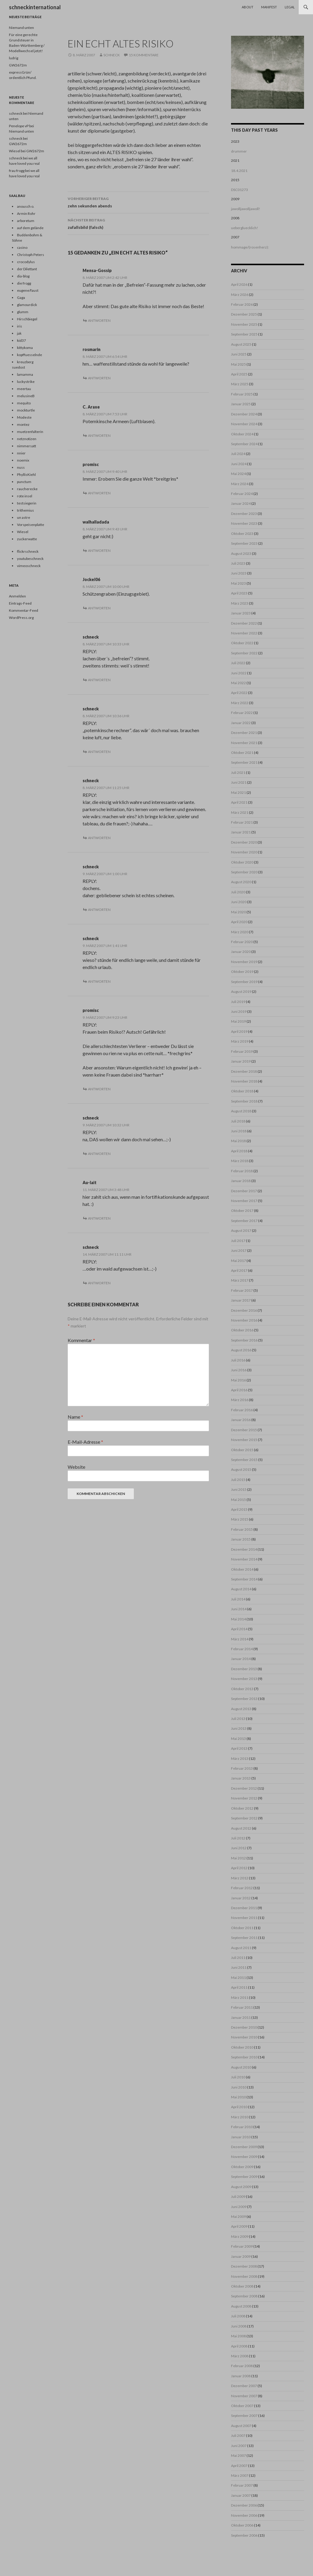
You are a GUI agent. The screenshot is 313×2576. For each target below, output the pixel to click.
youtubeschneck (30, 558)
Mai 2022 (238, 683)
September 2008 (244, 2296)
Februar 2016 (242, 1410)
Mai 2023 (238, 583)
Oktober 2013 (242, 1689)
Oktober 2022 (242, 643)
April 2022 (239, 692)
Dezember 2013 (244, 1669)
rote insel (24, 496)
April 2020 (239, 922)
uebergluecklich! (244, 228)
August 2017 (241, 1230)
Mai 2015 (238, 1499)
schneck (111, 55)
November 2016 (244, 1320)
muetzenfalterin (30, 431)
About (247, 7)
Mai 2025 (238, 364)
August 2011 (241, 1947)
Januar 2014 (241, 1658)
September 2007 (244, 2415)
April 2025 (239, 374)
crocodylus (26, 262)
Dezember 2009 (244, 2147)
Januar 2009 (241, 2256)
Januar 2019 (241, 1061)
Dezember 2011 (244, 1908)
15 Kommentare (144, 55)
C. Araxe (91, 406)
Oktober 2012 (242, 1808)
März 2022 (239, 703)
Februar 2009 (242, 2246)
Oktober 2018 (242, 1091)
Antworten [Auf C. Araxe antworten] (99, 435)
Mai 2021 (238, 792)
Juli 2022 (238, 663)
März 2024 (239, 484)
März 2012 (239, 1878)
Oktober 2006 (242, 2525)
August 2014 (241, 1589)
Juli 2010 (238, 2077)
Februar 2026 (242, 304)
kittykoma (25, 347)
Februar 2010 (242, 2127)
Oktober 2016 (242, 1330)
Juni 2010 (239, 2087)
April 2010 (239, 2107)
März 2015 (239, 1519)
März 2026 (239, 294)
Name (75, 1417)
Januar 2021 (241, 832)
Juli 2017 (238, 1240)
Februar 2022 (242, 712)
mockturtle (26, 410)
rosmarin (91, 349)
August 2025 (241, 344)
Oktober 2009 (242, 2166)
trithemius (25, 510)
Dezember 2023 (244, 513)
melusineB (26, 396)
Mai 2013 (238, 1738)
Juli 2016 (238, 1360)
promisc (91, 464)
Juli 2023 (238, 563)
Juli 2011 (238, 1957)
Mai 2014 (238, 1619)
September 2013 (244, 1698)
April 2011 (239, 1987)
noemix (23, 460)
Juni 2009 (239, 2206)
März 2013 (239, 1758)
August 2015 (241, 1469)
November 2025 (244, 324)
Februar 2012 (242, 1888)
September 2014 (244, 1579)
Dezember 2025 (244, 314)
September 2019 (244, 981)
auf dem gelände (30, 228)
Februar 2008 (242, 2366)
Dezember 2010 (244, 2027)
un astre (23, 517)
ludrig (13, 58)
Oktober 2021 (242, 752)
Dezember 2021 (244, 732)
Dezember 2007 (244, 2386)
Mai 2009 (238, 2216)
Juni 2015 (239, 1489)
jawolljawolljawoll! (245, 208)
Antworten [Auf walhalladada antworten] (99, 550)
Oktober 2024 (242, 434)
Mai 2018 (238, 1141)
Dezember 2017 (244, 1191)
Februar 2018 (242, 1171)
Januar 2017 (241, 1300)
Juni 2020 (239, 902)
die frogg (24, 283)
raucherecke (27, 489)
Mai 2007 (238, 2455)
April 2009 (239, 2226)
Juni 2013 (239, 1728)
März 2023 (239, 603)
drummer (239, 151)
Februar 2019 (242, 1051)
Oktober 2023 (242, 533)
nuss (21, 467)
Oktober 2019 (242, 971)
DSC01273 (239, 189)
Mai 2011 (238, 1977)
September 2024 (244, 444)
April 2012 (239, 1868)
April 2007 (239, 2465)
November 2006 (244, 2515)
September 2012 (244, 1818)
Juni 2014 (239, 1609)
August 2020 (241, 882)
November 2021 (244, 742)
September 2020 (244, 872)
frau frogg (16, 170)
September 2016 (244, 1340)
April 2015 (239, 1509)
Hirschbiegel (27, 319)
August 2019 (241, 991)
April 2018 (239, 1151)
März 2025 (239, 384)
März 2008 (239, 2356)
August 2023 (241, 553)
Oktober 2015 (242, 1450)
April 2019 (239, 1031)
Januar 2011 (241, 2017)
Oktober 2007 (242, 2405)
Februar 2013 (242, 1768)
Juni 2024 (239, 464)
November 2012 (244, 1798)
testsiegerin (26, 503)
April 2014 (239, 1629)
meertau (24, 388)
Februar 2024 (242, 493)
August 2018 (241, 1111)
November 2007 (244, 2396)
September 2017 (244, 1220)
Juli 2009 (238, 2196)
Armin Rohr (26, 213)
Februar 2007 (242, 2485)
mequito (24, 403)
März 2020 (239, 932)
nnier (21, 453)
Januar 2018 (241, 1180)
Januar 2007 (241, 2495)
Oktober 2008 (242, 2286)
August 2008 (241, 2306)
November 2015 (244, 1439)
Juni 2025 (239, 354)
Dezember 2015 (244, 1430)
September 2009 (244, 2176)
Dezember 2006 (244, 2505)
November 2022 (244, 633)
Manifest (269, 7)
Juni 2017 (239, 1250)
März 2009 (239, 2236)
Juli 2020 (238, 892)
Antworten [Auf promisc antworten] (99, 493)
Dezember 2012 (244, 1788)
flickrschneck (27, 551)
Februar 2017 (242, 1290)
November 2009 (244, 2156)
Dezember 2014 (244, 1549)
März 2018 (239, 1161)
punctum (24, 481)
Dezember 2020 (244, 842)
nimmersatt (26, 446)
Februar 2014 (242, 1649)
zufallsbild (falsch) (138, 223)
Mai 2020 (238, 912)
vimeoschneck (29, 565)
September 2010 (244, 2057)
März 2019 (239, 1041)
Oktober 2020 (242, 862)
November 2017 (244, 1200)
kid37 (21, 340)
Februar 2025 (242, 394)
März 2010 (239, 2117)
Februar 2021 (242, 822)
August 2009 (241, 2186)
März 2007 (239, 2475)
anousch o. (25, 206)
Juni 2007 (239, 2445)
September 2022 (244, 653)
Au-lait (90, 1182)
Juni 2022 (239, 673)
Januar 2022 (241, 723)
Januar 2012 (241, 1898)
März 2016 (239, 1400)
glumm (22, 312)
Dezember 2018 (244, 1071)
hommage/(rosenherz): (250, 247)
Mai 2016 (238, 1380)
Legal (290, 7)
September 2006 (244, 2535)
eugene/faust (27, 290)
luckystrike (26, 381)
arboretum (25, 220)
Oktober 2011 (242, 1928)
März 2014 (239, 1639)
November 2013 (244, 1678)
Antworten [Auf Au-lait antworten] (99, 1218)
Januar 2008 (241, 2376)
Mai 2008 (238, 2336)
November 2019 (244, 961)
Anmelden (17, 596)
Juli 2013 (238, 1718)
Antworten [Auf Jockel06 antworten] (99, 608)
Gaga (21, 297)
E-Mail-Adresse (85, 1442)
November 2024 (244, 424)
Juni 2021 (239, 782)
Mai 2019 (238, 1021)
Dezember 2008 (244, 2266)
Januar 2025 (241, 404)
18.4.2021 (239, 170)
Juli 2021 (238, 772)
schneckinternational (35, 7)
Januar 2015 (241, 1539)
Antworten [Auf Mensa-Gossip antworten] (99, 320)
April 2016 (239, 1390)
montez (23, 424)
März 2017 (239, 1280)
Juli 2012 (238, 1838)
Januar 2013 (241, 1778)
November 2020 (244, 852)
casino (22, 247)
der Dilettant (27, 269)
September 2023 (244, 543)
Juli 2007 (238, 2435)
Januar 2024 (241, 503)
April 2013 (239, 1748)
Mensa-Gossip (97, 270)
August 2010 (241, 2067)
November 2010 (244, 2037)
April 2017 (239, 1270)
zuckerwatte (27, 539)
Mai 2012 (238, 1858)
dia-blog (23, 276)
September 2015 (244, 1459)
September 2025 (244, 334)
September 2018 (244, 1101)
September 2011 (244, 1937)
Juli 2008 (238, 2316)
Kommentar (81, 1340)
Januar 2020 (241, 951)
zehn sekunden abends (138, 201)
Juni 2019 (239, 1011)
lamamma (25, 374)
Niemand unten (21, 27)
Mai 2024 (238, 473)
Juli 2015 (238, 1479)
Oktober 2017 (242, 1210)
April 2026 (239, 284)
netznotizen (26, 439)
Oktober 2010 (242, 2047)
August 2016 (241, 1350)
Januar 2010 (241, 2137)
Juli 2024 (238, 453)
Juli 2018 (238, 1121)
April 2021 (239, 802)
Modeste (24, 417)
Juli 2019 (238, 1001)
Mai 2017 (238, 1260)
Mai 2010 (238, 2097)
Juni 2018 (239, 1131)
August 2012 (241, 1828)
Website (76, 1467)
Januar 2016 (241, 1419)
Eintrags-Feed (20, 603)
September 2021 (244, 762)
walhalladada (96, 521)
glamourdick (27, 304)
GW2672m (18, 65)
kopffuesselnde (29, 355)
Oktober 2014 (242, 1569)
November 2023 (244, 523)
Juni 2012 (239, 1848)
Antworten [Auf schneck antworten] (99, 680)
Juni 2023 (239, 573)
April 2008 (239, 2346)
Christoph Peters (30, 254)
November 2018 (244, 1081)
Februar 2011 (242, 2007)
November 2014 (244, 1559)
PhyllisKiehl (26, 474)
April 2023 (239, 593)
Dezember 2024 (244, 414)
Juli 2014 (238, 1599)
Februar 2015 (242, 1529)
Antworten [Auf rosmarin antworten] (99, 378)
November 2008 (244, 2276)
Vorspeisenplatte (30, 524)
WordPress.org (21, 617)
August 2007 (241, 2425)
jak (19, 333)
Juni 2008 (239, 2326)
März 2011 (239, 1997)
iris (19, 326)
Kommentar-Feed (23, 610)
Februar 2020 (242, 942)
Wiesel (22, 532)
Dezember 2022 (244, 623)
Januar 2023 (241, 613)
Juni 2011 (239, 1967)
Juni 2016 (239, 1370)
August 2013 (241, 1709)
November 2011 (244, 1917)
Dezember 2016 (244, 1310)
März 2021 (239, 812)
